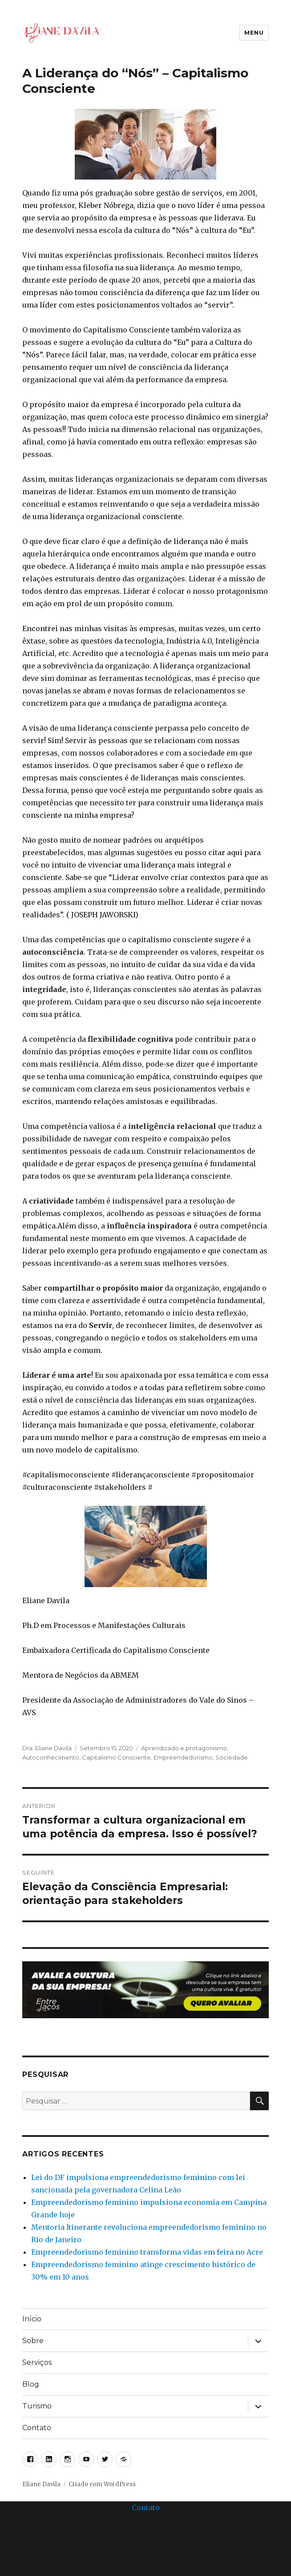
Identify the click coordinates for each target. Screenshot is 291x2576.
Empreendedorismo (183, 1757)
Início (31, 2319)
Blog (30, 2384)
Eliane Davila (41, 2484)
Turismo (37, 2406)
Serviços (37, 2362)
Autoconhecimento (50, 1757)
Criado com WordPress (102, 2484)
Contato (36, 2428)
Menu (253, 32)
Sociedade (231, 1757)
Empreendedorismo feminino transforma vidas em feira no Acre (147, 2252)
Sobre (33, 2340)
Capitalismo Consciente (116, 1757)
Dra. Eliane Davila (47, 1748)
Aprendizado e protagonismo (184, 1748)
